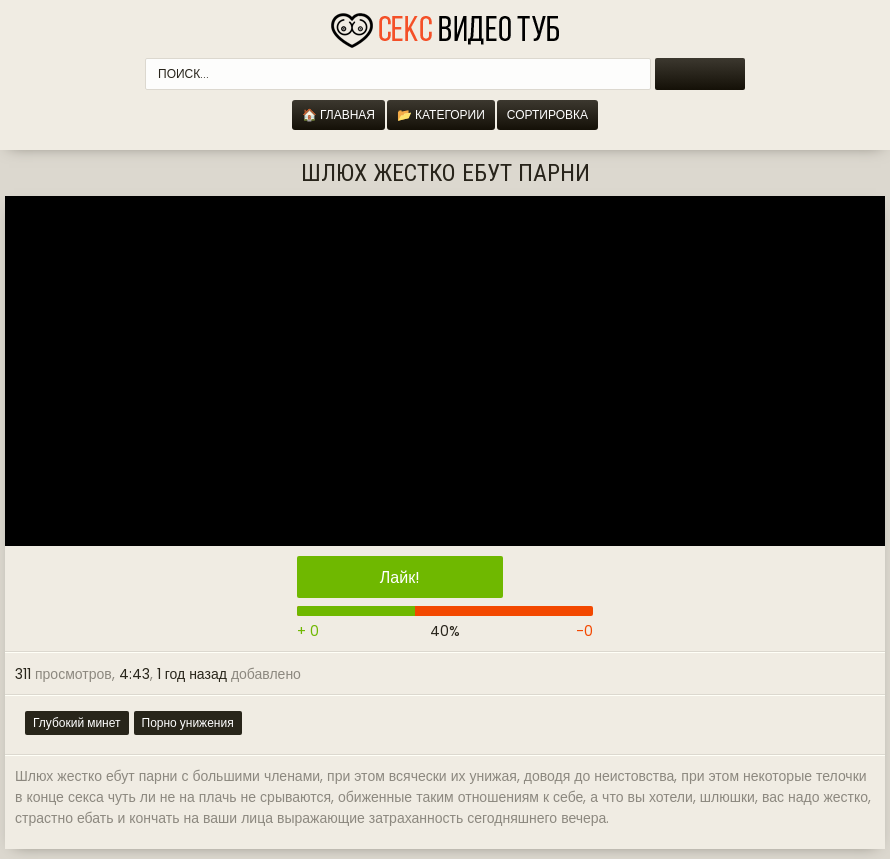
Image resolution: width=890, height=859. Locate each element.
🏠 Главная (338, 114)
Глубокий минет (77, 722)
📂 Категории (441, 114)
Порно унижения (188, 722)
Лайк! (400, 577)
